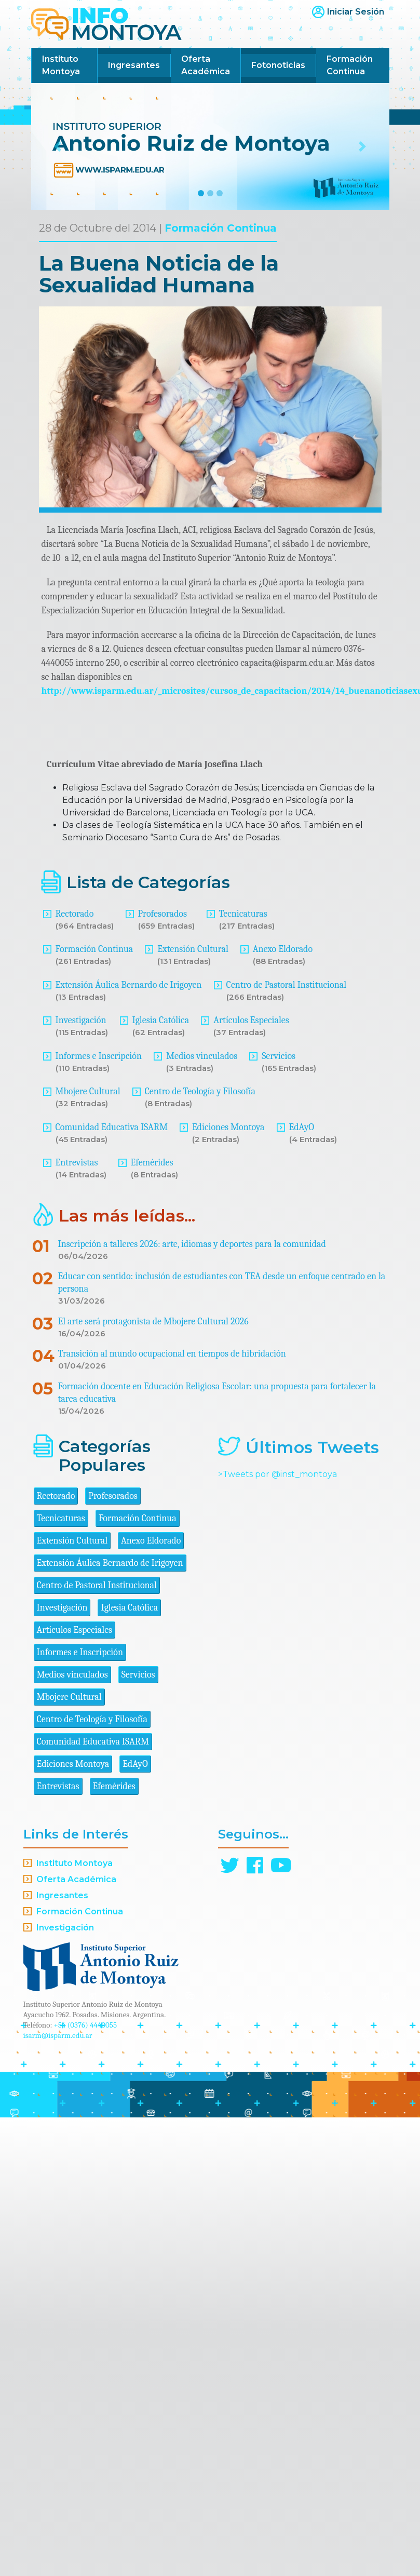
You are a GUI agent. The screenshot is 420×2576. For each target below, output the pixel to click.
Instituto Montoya (61, 65)
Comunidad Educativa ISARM (112, 1127)
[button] (58, 146)
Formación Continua (350, 65)
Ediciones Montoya (228, 1127)
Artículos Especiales (251, 1020)
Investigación (81, 1020)
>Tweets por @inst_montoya (277, 1474)
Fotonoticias (278, 65)
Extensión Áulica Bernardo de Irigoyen (129, 985)
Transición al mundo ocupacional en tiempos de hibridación (172, 1353)
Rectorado (75, 913)
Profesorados (162, 913)
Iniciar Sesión (355, 12)
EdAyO (302, 1127)
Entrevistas (77, 1162)
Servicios (278, 1056)
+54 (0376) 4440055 (85, 2025)
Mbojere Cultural (88, 1091)
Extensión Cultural (192, 949)
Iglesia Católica (160, 1020)
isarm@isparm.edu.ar (57, 2035)
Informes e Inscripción (99, 1056)
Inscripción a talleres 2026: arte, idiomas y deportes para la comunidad (192, 1244)
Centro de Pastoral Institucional (286, 985)
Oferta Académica (205, 65)
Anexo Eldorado (283, 949)
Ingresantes (134, 65)
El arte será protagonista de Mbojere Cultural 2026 (153, 1321)
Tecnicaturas (243, 913)
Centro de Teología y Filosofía (200, 1091)
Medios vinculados (201, 1056)
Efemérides (152, 1162)
